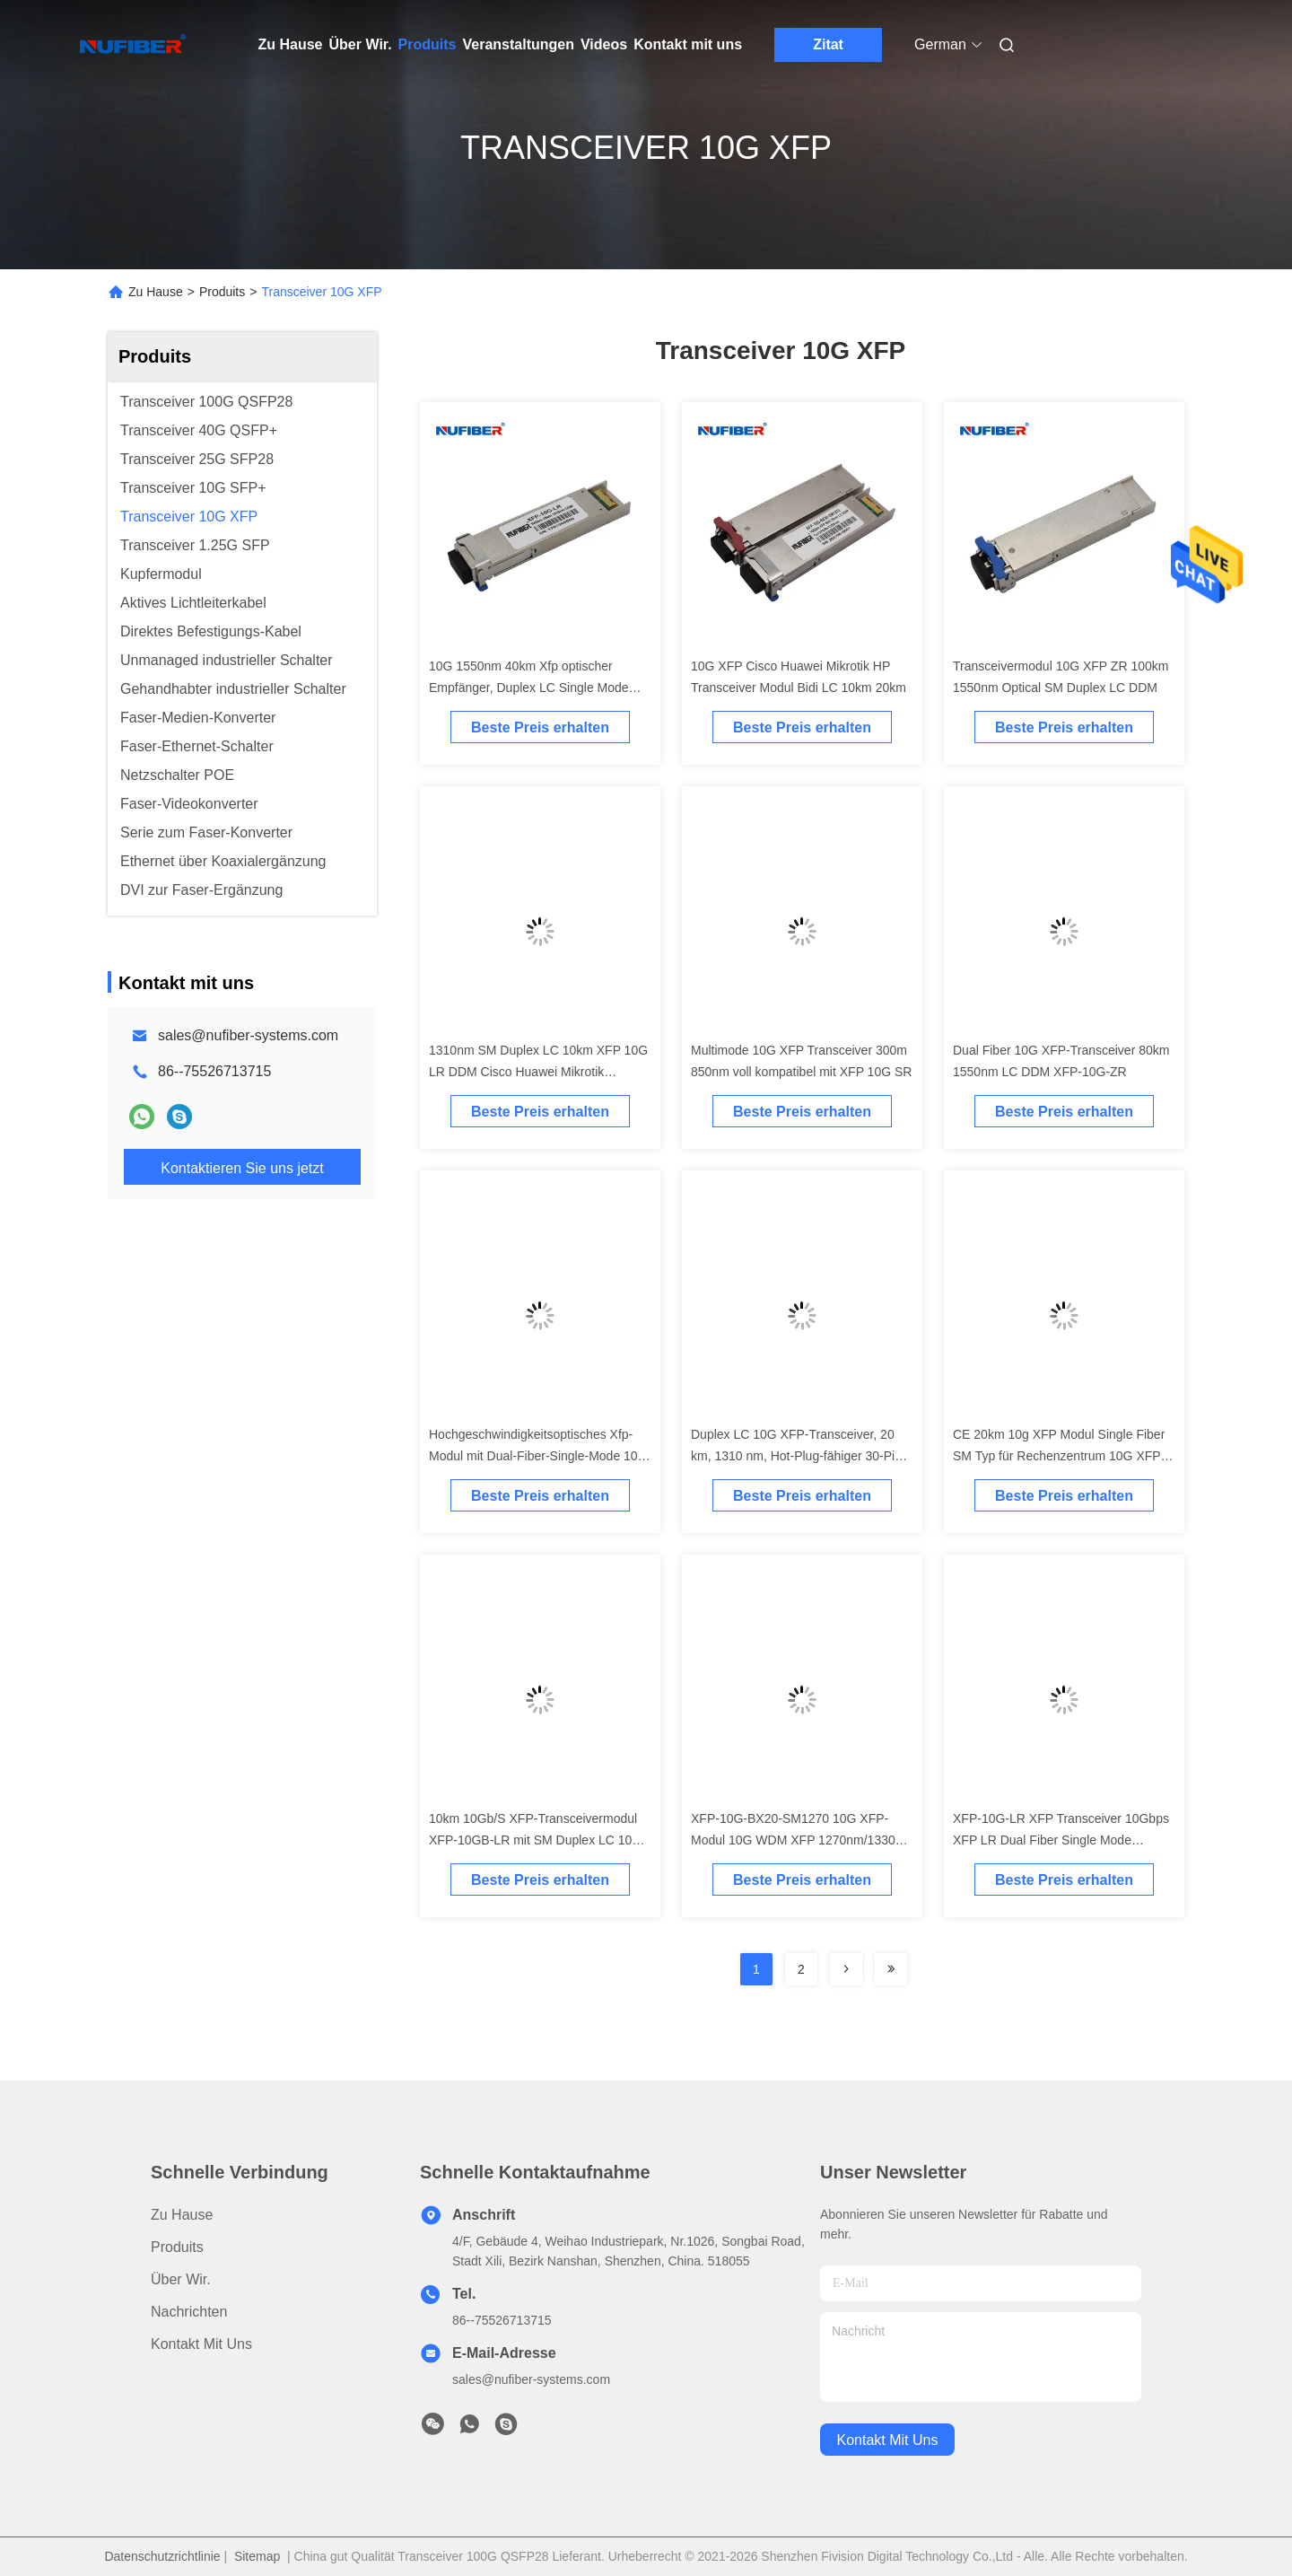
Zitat (828, 44)
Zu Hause (290, 44)
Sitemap (257, 2556)
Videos (604, 44)
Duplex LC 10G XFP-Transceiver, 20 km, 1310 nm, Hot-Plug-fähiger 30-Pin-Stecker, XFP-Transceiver (798, 1456)
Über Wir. (360, 44)
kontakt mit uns (887, 2440)
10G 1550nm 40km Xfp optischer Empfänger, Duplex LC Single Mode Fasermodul (529, 687)
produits (177, 2247)
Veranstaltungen (518, 44)
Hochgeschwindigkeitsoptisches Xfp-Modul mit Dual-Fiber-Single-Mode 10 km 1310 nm (533, 1456)
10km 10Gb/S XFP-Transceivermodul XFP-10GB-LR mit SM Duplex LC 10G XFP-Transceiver (535, 1840)
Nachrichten (189, 2311)
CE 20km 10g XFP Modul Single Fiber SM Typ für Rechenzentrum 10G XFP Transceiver (1059, 1456)
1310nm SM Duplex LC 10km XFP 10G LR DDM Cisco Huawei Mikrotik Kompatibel (538, 1071)
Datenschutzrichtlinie (162, 2556)
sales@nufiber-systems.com (248, 1035)
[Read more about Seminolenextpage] (846, 1969)
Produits (427, 44)
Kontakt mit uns (687, 44)
